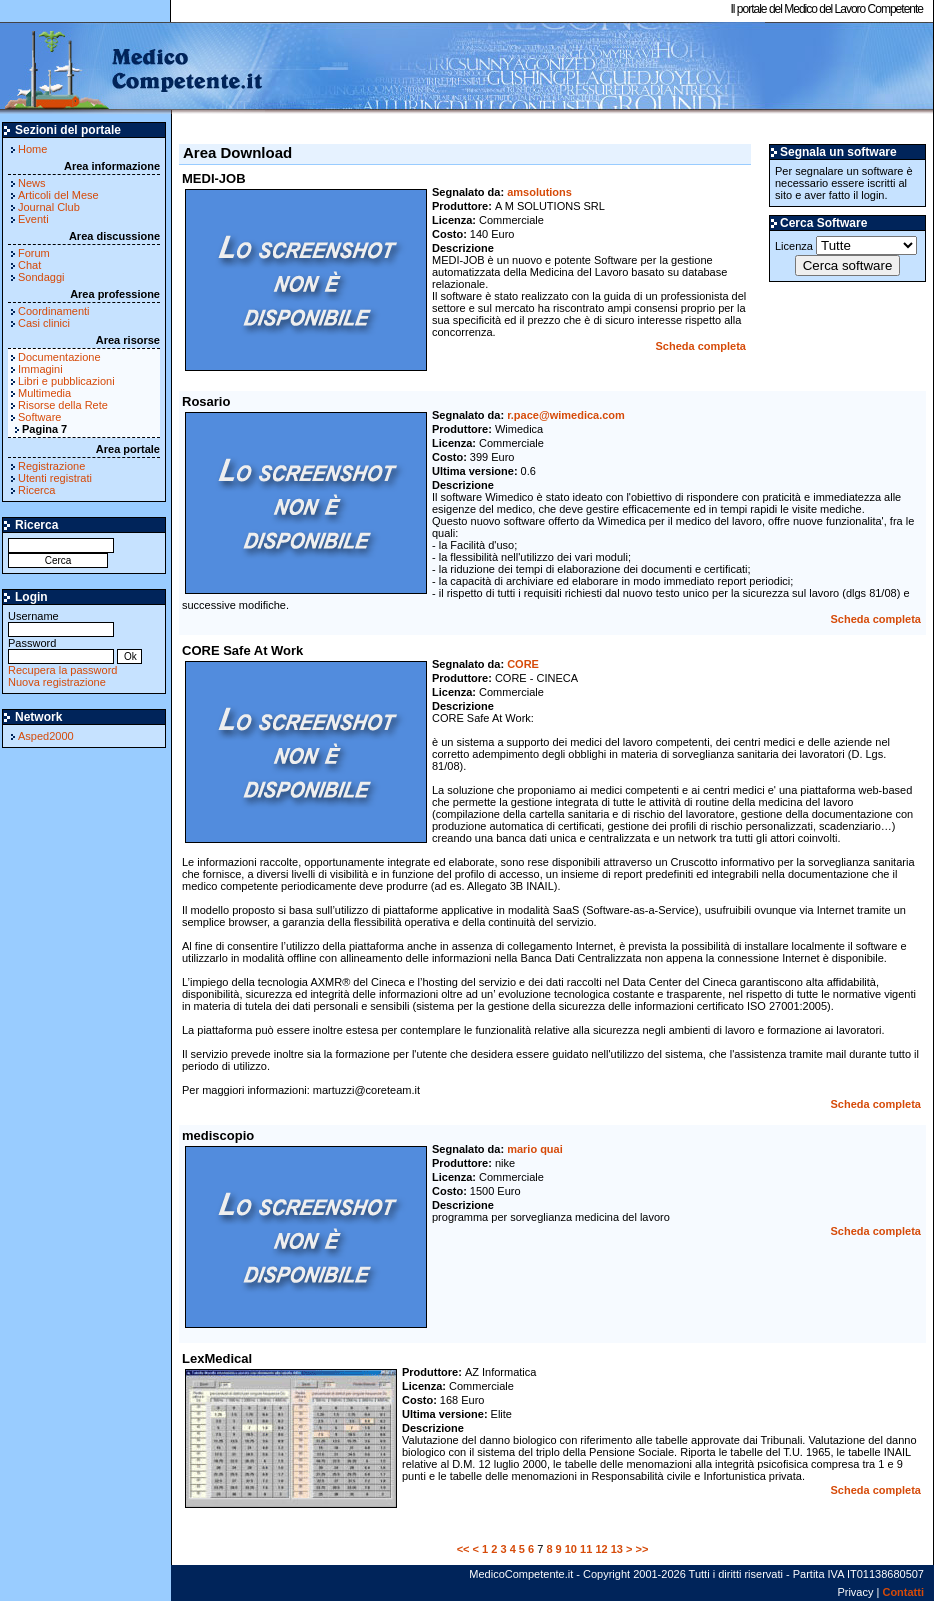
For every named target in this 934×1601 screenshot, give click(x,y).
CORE (523, 664)
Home (32, 149)
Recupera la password (62, 670)
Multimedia (44, 393)
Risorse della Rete (63, 405)
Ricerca (36, 490)
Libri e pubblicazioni (66, 381)
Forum (34, 253)
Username (61, 622)
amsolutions (539, 192)
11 (586, 1549)
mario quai (535, 1149)
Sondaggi (41, 277)
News (32, 183)
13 (617, 1549)
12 (601, 1549)
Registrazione (51, 466)
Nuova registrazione (57, 682)
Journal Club (49, 207)
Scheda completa (701, 346)
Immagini (40, 369)
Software (39, 417)
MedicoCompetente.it (132, 68)
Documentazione (59, 357)
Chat (29, 265)
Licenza (846, 245)
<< (463, 1549)
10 (571, 1549)
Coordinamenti (54, 311)
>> (642, 1549)
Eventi (33, 219)
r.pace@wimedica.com (566, 415)
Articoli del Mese (58, 195)
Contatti (903, 1592)
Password (61, 649)
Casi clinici (44, 323)
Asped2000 (46, 736)
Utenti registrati (55, 478)
